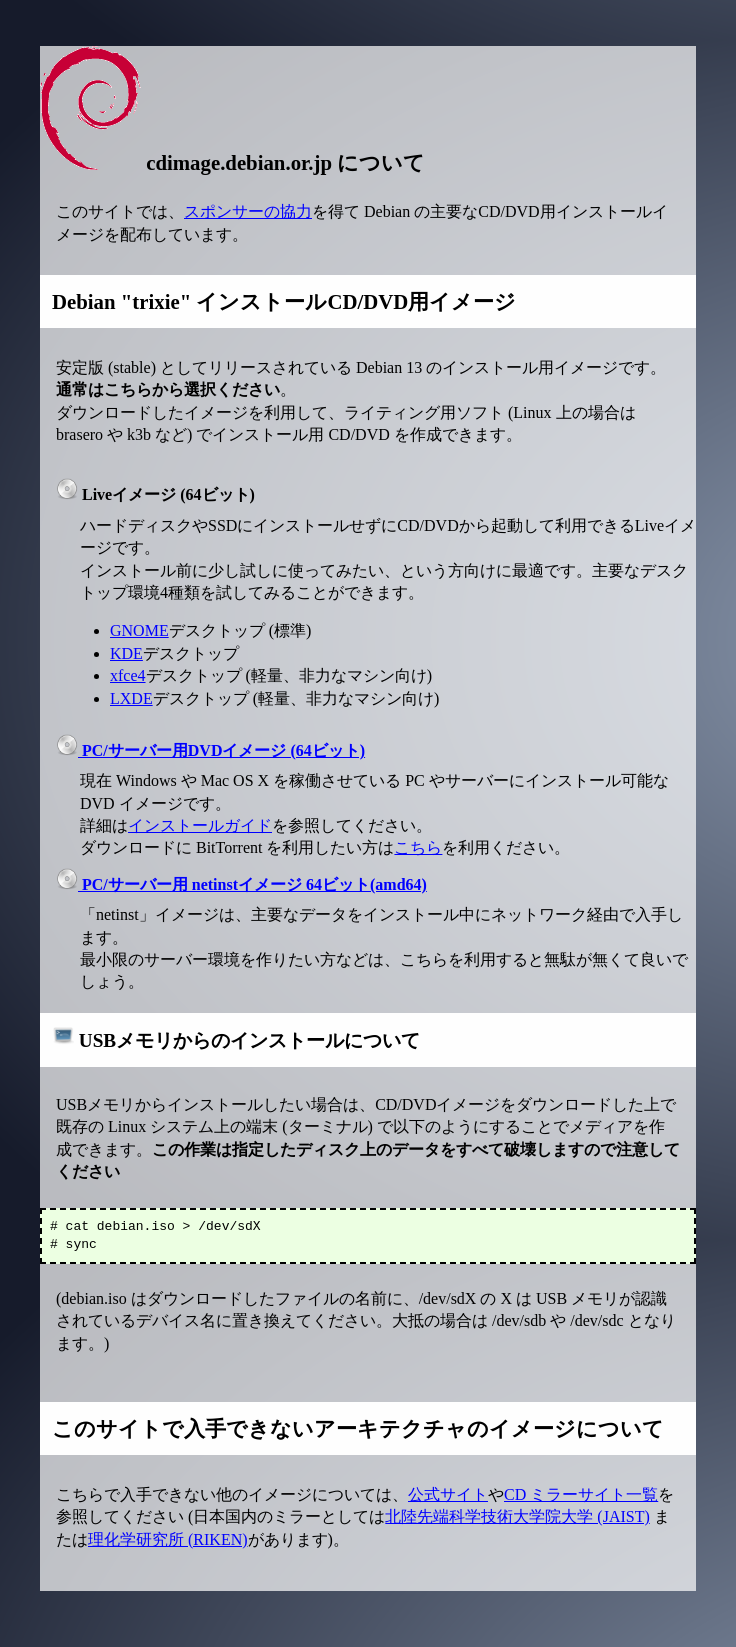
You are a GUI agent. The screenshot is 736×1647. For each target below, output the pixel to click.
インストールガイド (200, 825)
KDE (126, 653)
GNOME (139, 630)
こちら (418, 847)
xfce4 (128, 675)
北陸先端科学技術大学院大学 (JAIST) (517, 1516)
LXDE (131, 698)
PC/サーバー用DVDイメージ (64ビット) (210, 750)
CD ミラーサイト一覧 (581, 1494)
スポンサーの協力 (248, 211)
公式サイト (448, 1494)
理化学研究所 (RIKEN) (168, 1539)
